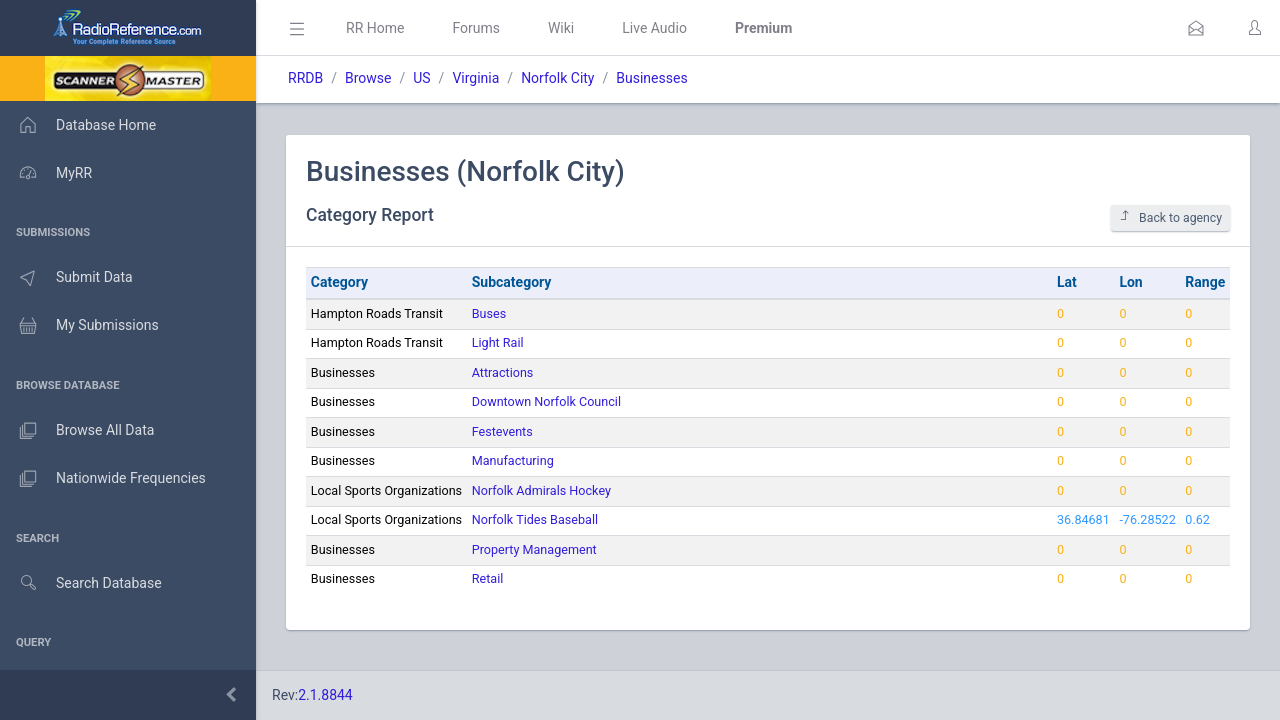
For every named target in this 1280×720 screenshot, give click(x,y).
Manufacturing (513, 460)
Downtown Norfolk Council (546, 401)
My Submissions (79, 326)
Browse (368, 78)
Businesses (651, 78)
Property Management (534, 549)
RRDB (305, 78)
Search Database (81, 583)
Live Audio (654, 28)
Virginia (475, 78)
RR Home (375, 28)
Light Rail (498, 342)
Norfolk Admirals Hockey (541, 490)
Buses (489, 313)
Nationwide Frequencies (103, 479)
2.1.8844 (325, 695)
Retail (488, 578)
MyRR (46, 173)
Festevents (502, 431)
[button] (1196, 28)
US (421, 78)
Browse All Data (77, 431)
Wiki (561, 28)
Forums (476, 28)
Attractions (503, 372)
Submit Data (66, 278)
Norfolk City (557, 78)
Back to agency (1170, 217)
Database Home (78, 125)
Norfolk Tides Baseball (535, 519)
